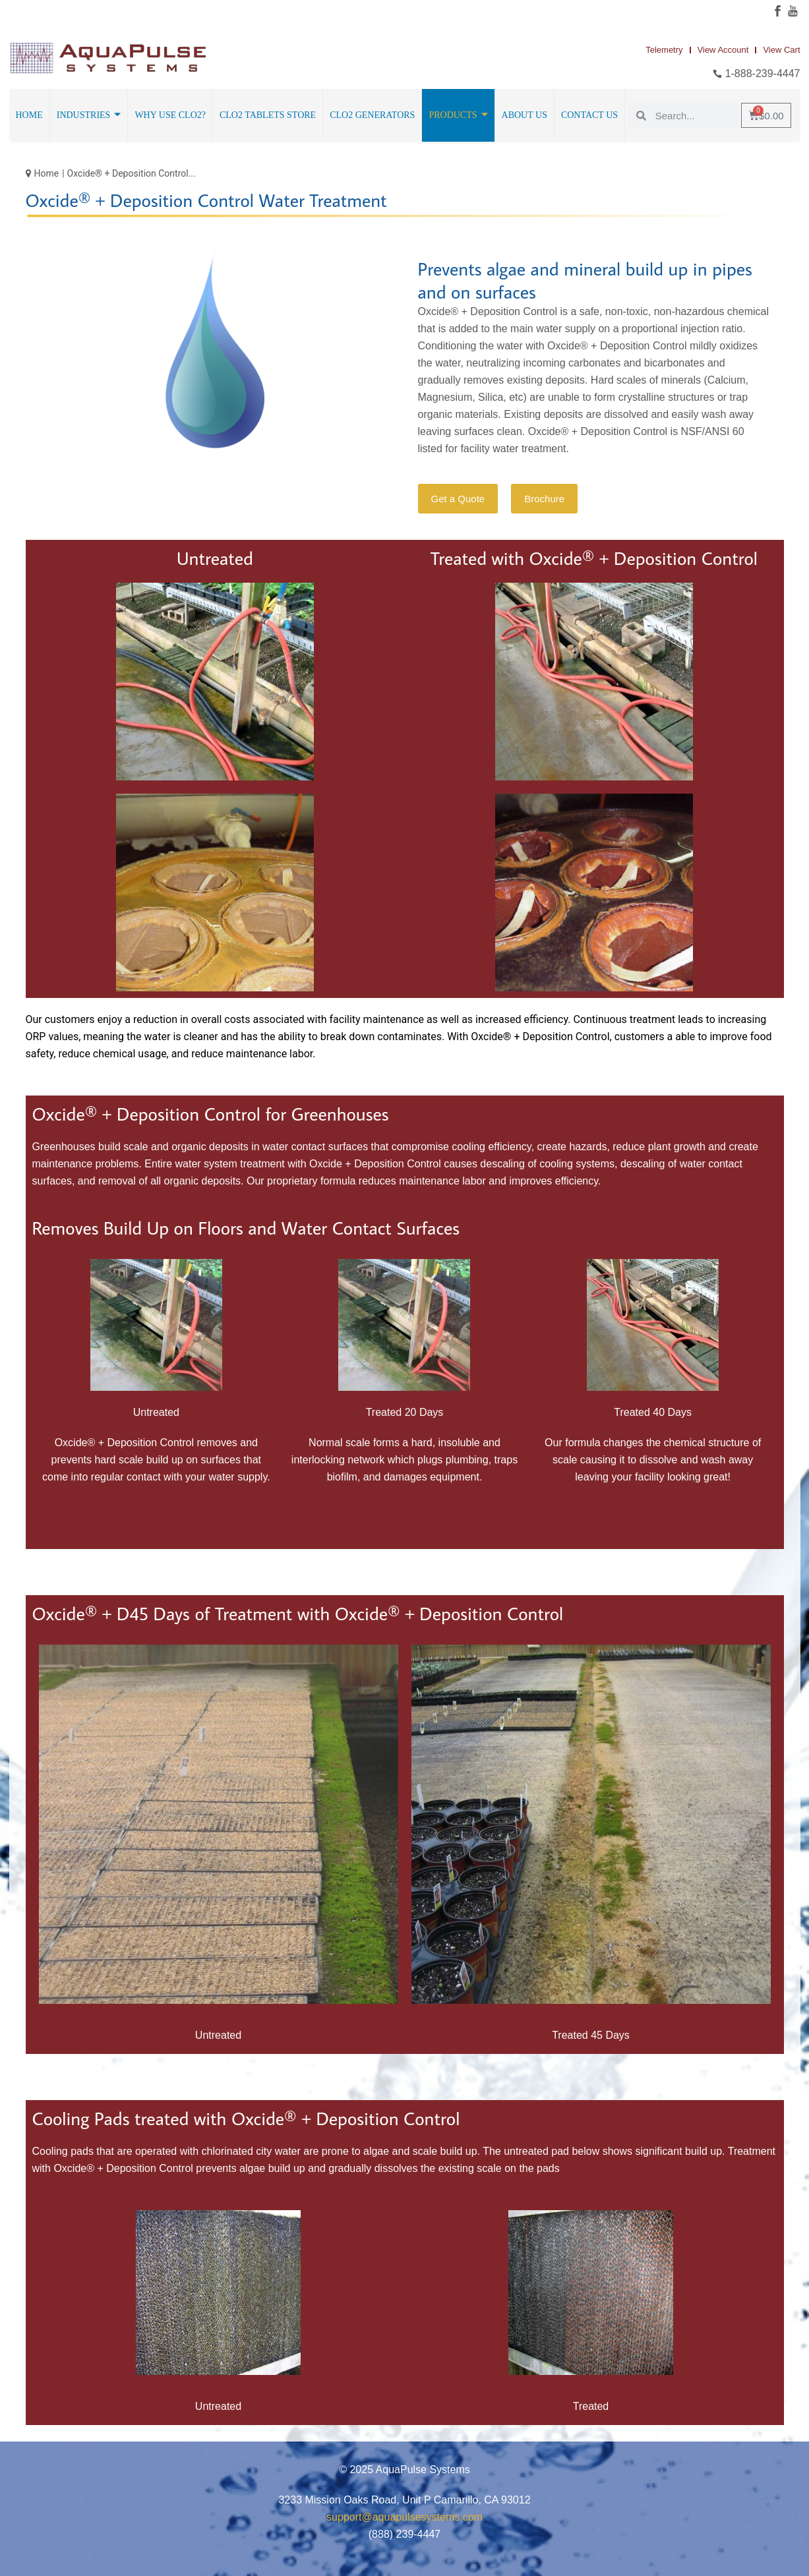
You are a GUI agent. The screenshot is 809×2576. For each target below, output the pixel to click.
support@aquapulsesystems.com (404, 2517)
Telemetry (663, 50)
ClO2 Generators (372, 115)
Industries (89, 115)
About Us (524, 115)
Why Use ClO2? (170, 115)
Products (458, 115)
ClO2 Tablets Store (268, 115)
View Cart (781, 50)
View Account (723, 50)
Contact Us (589, 115)
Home (29, 115)
